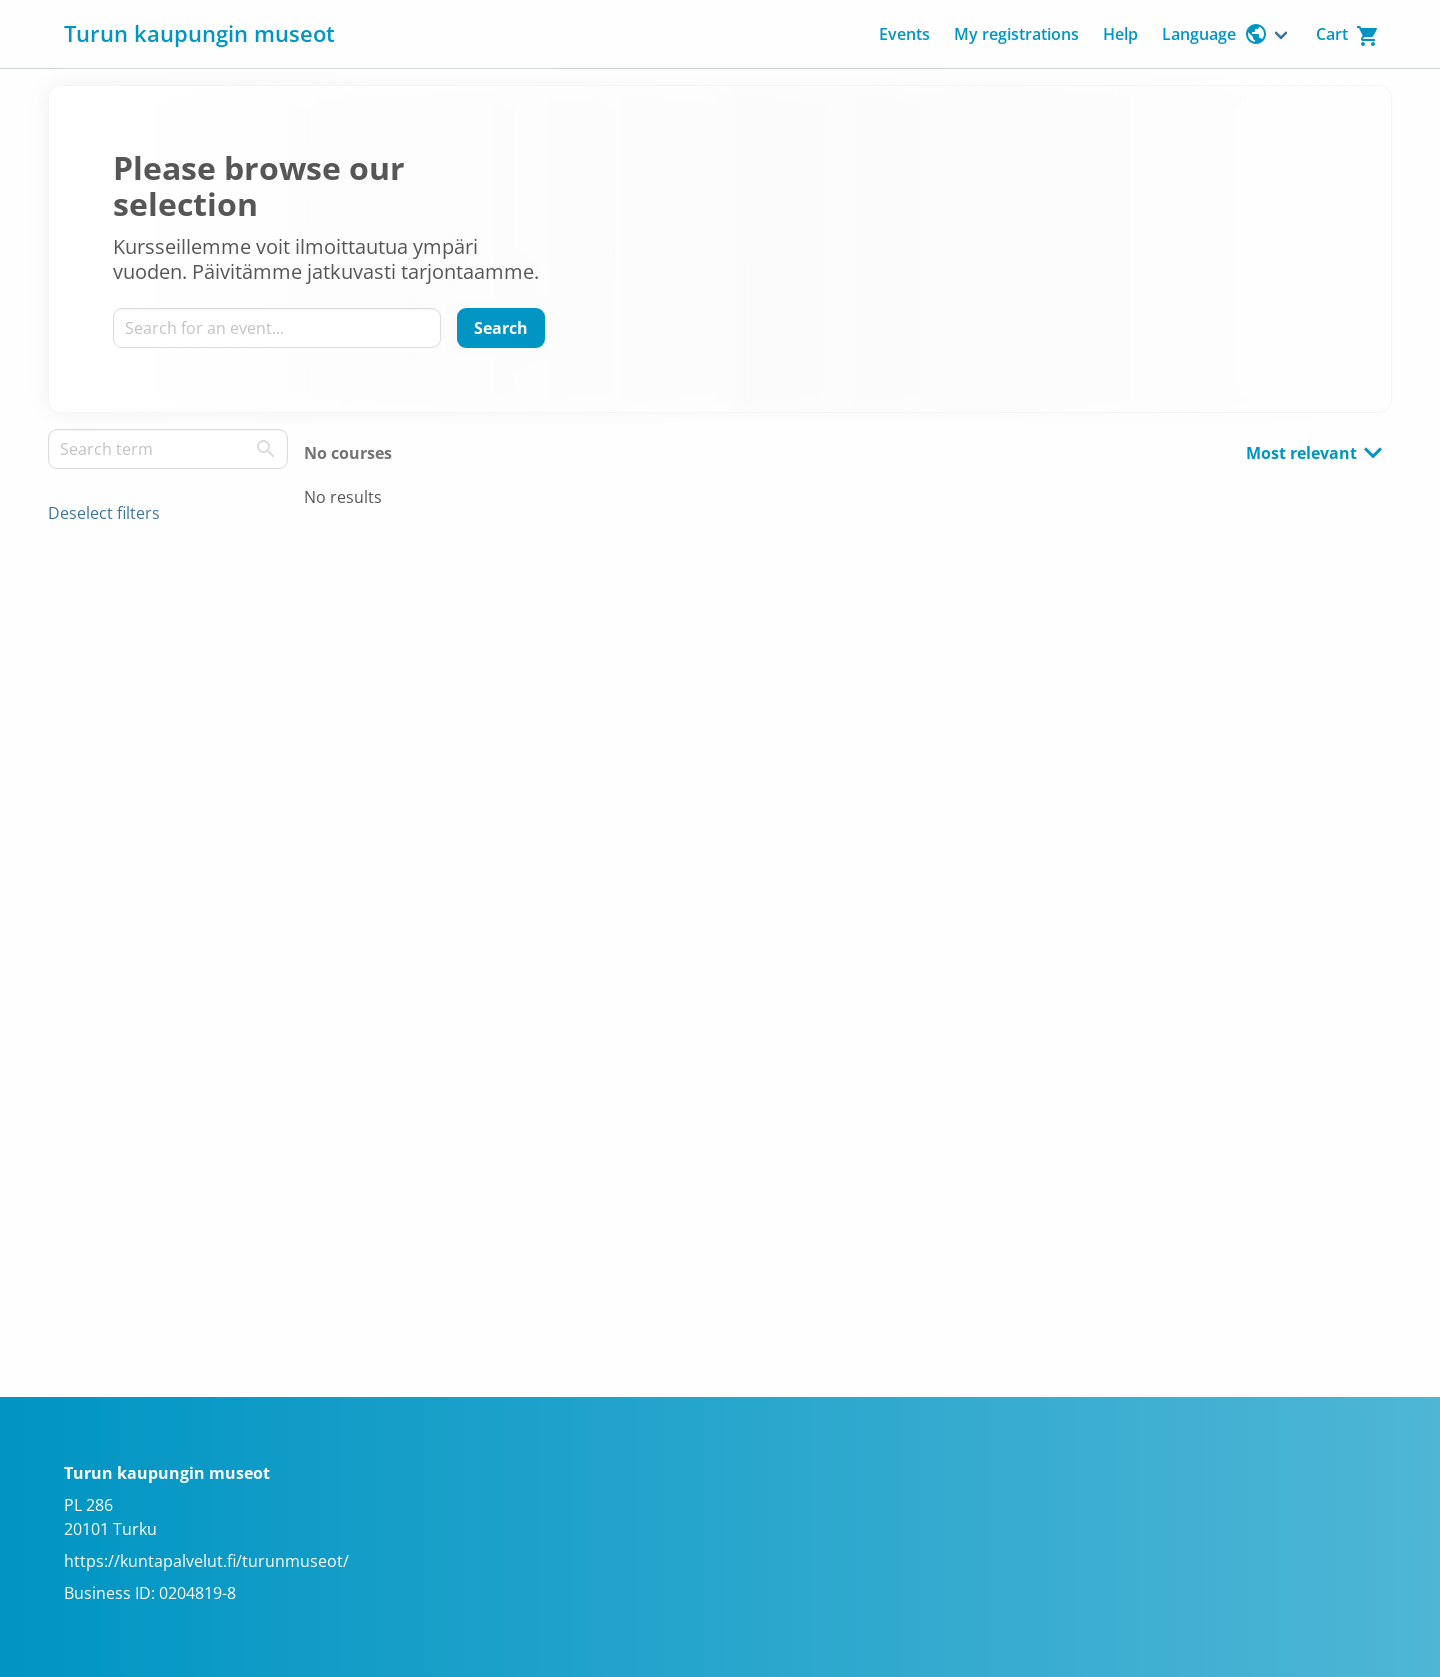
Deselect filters (104, 513)
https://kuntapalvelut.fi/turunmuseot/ (206, 1561)
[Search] (501, 328)
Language (1215, 34)
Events (904, 34)
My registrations (1016, 34)
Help (1120, 34)
